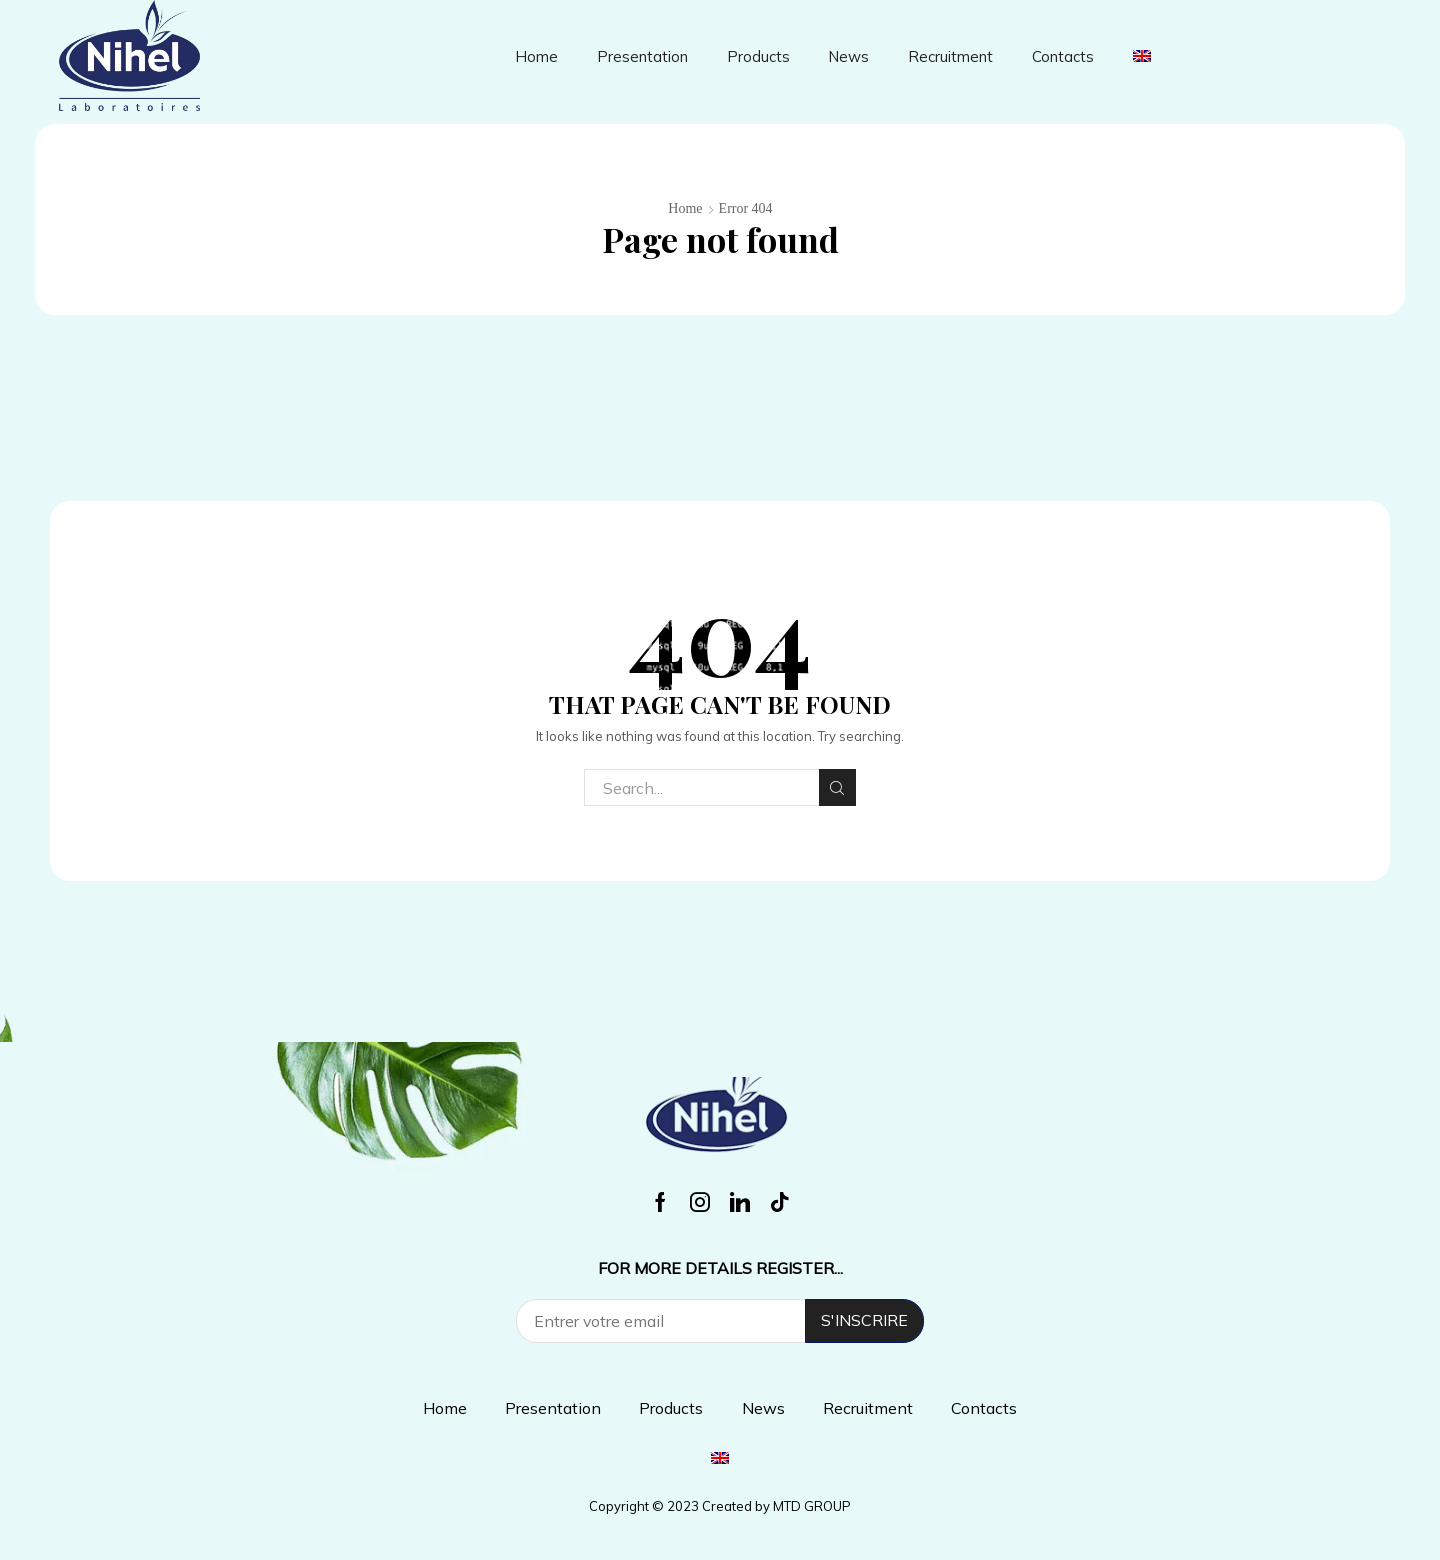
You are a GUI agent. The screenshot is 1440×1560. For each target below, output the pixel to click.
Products (758, 56)
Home (536, 56)
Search (837, 788)
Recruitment (950, 56)
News (848, 56)
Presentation (642, 56)
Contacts (1063, 56)
